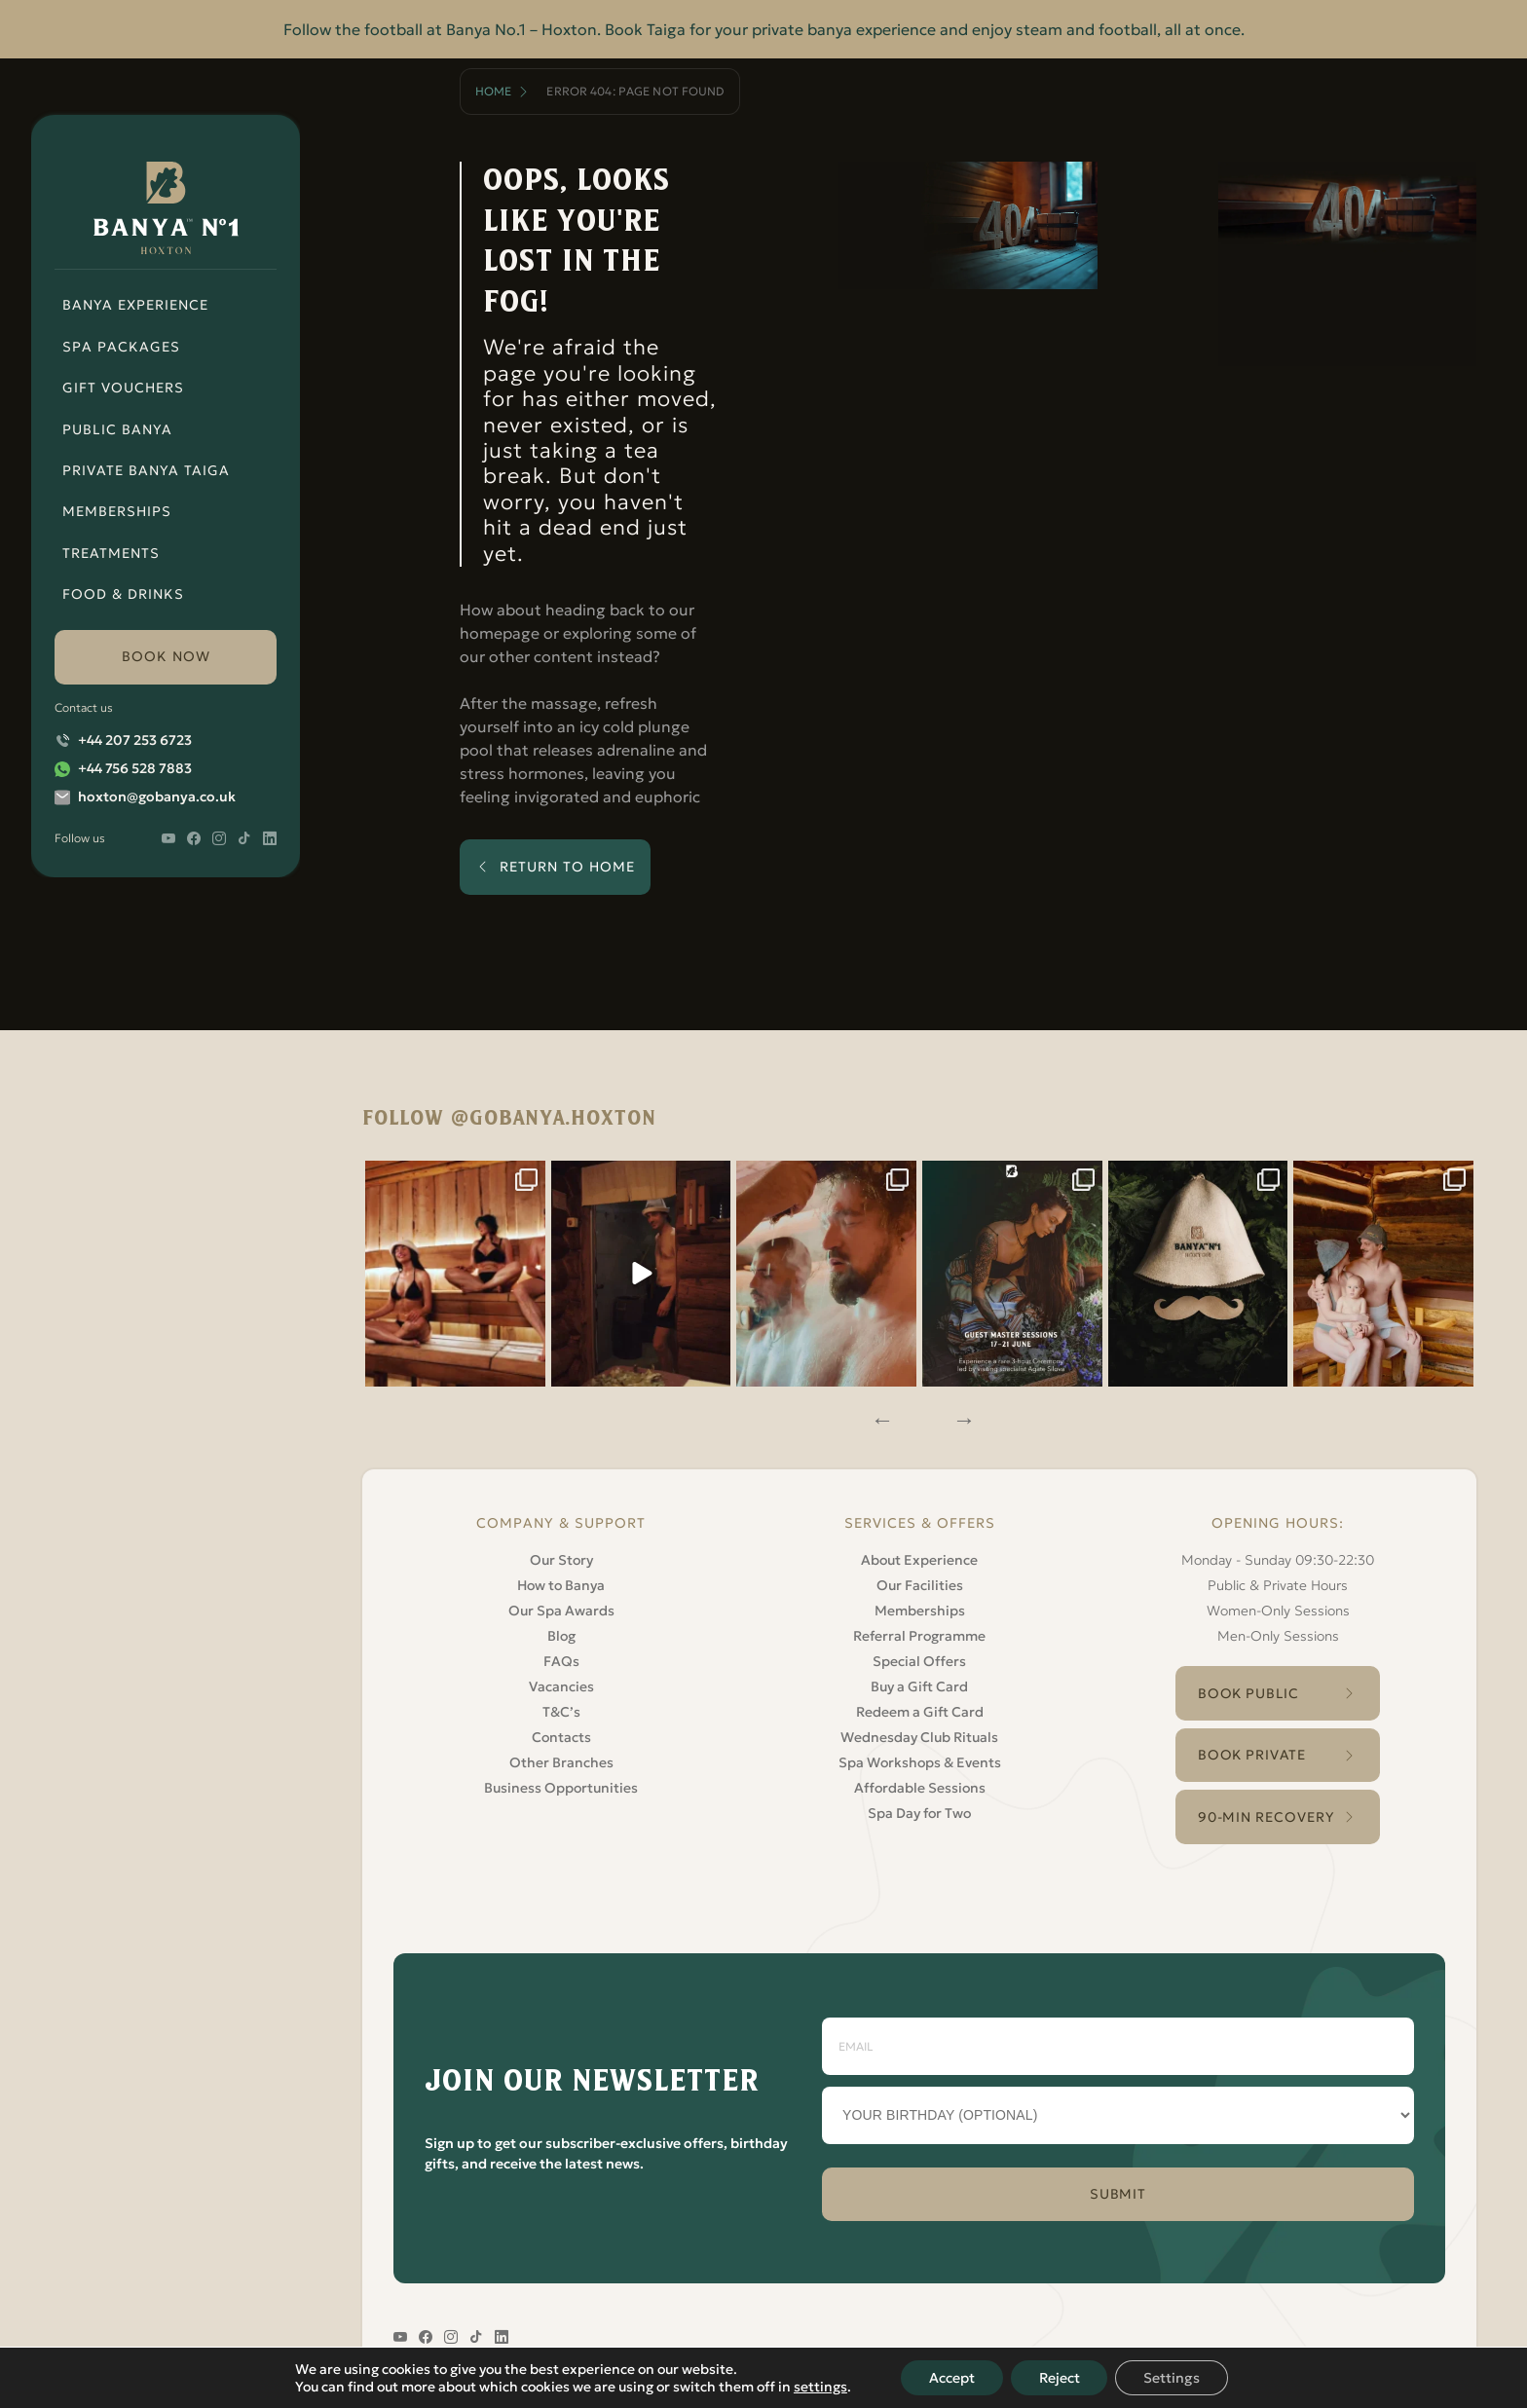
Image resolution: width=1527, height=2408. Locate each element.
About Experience (919, 1555)
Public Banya (117, 429)
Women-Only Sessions (1278, 1605)
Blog (561, 1631)
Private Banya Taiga (146, 470)
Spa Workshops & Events (919, 1757)
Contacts (561, 1732)
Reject (1059, 2378)
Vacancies (561, 1681)
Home (493, 91)
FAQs (561, 1656)
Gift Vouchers (123, 387)
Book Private (1252, 1751)
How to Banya (561, 1580)
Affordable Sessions (920, 1783)
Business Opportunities (561, 1783)
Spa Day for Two (919, 1808)
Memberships (116, 511)
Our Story (561, 1555)
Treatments (111, 553)
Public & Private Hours (1278, 1580)
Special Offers (919, 1656)
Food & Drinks (123, 594)
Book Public (1248, 1688)
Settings (1174, 2378)
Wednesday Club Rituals (919, 1732)
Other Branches (561, 1757)
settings (817, 2386)
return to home (567, 866)
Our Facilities (919, 1580)
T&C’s (561, 1707)
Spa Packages (121, 346)
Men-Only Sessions (1278, 1631)
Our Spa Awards (561, 1605)
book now (166, 656)
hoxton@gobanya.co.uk (157, 796)
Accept (950, 2378)
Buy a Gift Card (919, 1681)
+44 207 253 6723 (135, 740)
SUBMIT (1118, 2193)
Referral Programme (919, 1631)
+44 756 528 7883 (135, 768)
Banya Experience (135, 305)
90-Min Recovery (1265, 1814)
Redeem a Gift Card (920, 1707)
